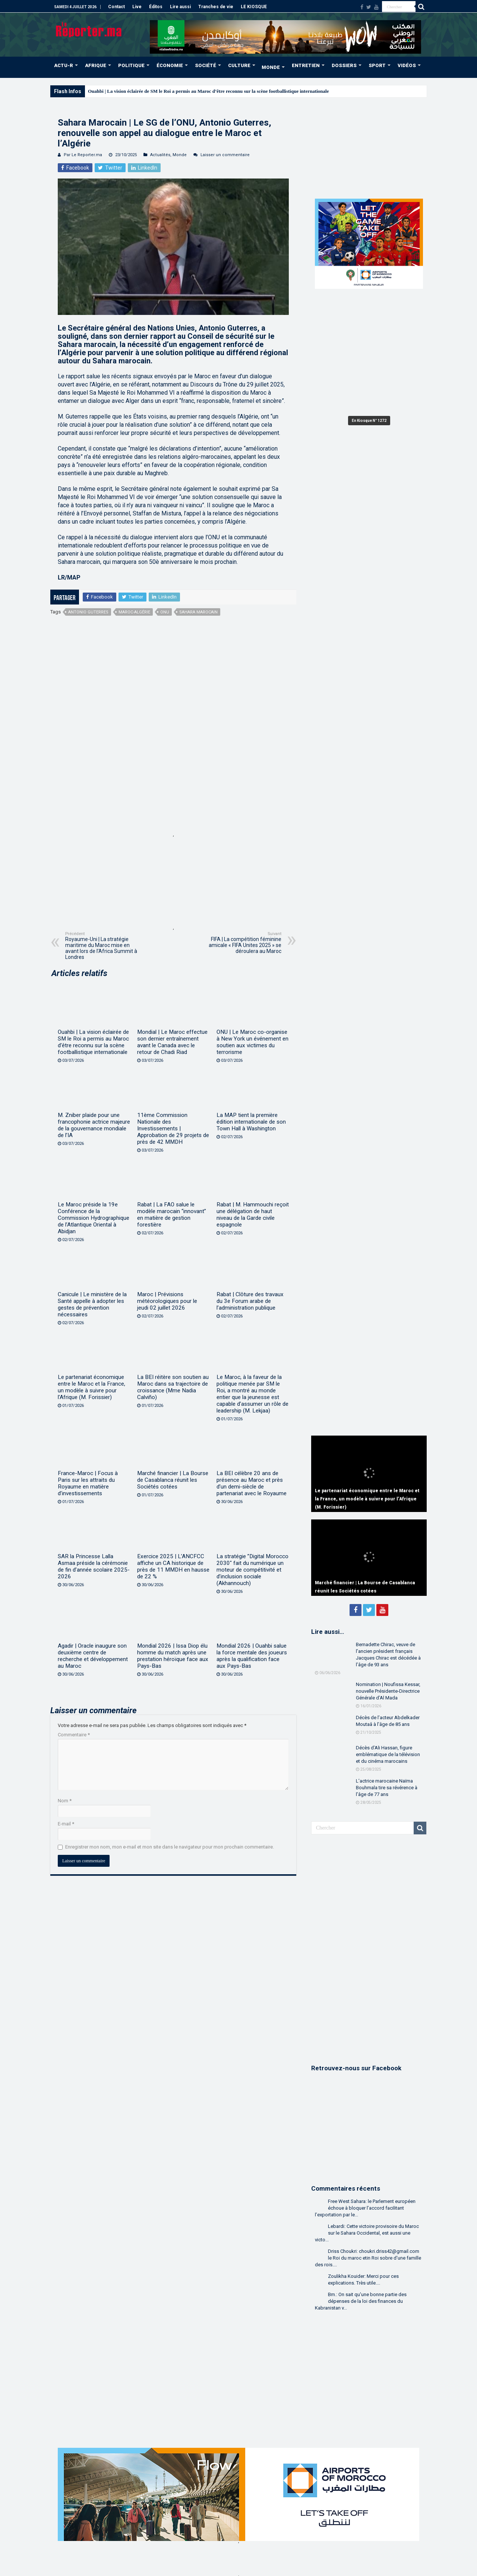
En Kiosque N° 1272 (369, 421)
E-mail (66, 1824)
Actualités (160, 154)
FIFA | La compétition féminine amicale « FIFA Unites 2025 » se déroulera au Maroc (243, 942)
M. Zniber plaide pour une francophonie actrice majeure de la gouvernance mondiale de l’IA (94, 1125)
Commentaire (74, 1734)
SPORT (377, 65)
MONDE (271, 67)
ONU (164, 612)
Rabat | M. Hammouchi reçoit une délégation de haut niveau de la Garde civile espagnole (253, 1214)
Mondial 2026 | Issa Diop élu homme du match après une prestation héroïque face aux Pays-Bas (172, 1655)
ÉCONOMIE (170, 65)
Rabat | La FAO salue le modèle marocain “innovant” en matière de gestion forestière (171, 1214)
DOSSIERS (344, 65)
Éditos (155, 6)
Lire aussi (180, 6)
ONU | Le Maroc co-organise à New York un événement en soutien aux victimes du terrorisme (252, 1042)
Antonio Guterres (88, 612)
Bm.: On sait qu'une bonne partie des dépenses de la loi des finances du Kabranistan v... (361, 2301)
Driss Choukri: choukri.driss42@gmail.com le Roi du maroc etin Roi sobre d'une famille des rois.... (368, 2257)
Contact (116, 6)
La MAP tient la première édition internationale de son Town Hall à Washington (251, 1122)
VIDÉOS (407, 65)
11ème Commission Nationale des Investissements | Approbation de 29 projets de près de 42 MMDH (173, 1128)
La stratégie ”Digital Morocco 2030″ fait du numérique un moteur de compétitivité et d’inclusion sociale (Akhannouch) (252, 1570)
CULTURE (239, 65)
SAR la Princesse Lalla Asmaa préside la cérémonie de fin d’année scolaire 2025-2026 (94, 1566)
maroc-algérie (134, 612)
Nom (65, 1800)
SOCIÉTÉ (205, 65)
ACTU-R (63, 65)
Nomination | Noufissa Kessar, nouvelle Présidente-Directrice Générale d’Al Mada (388, 1691)
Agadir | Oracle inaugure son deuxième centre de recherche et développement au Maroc (93, 1655)
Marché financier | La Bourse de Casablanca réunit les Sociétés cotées (172, 1480)
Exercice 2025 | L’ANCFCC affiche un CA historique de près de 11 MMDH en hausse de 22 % (173, 1566)
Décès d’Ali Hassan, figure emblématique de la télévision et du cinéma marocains (388, 1754)
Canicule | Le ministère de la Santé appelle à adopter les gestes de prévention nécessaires (92, 1304)
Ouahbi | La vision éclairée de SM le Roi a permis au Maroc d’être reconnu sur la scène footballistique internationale (208, 91)
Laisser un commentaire (225, 154)
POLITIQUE (131, 65)
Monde (180, 154)
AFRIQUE (95, 65)
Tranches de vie (215, 6)
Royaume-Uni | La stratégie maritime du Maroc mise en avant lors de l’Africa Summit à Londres (103, 945)
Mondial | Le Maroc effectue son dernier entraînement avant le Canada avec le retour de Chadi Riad (172, 1042)
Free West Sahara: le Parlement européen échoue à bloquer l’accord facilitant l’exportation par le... (365, 2207)
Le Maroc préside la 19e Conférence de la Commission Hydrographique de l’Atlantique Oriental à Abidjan (93, 1218)
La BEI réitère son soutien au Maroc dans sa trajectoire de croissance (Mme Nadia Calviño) (173, 1387)
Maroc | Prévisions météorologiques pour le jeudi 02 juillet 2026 (167, 1301)
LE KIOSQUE (254, 6)
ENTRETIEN (306, 65)
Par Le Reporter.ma (83, 154)
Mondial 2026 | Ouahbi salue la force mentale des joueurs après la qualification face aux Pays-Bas (252, 1655)
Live (137, 6)
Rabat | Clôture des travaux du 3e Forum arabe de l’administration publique (250, 1301)
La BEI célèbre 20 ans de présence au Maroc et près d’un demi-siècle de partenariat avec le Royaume (252, 1483)
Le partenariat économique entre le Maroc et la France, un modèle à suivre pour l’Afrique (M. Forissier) (91, 1387)
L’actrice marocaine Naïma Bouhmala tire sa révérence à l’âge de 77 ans (386, 1787)
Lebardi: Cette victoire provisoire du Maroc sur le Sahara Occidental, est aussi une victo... (367, 2232)
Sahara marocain (198, 612)
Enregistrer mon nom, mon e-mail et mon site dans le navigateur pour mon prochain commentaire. (169, 1847)
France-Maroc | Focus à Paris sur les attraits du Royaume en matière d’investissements (88, 1483)
